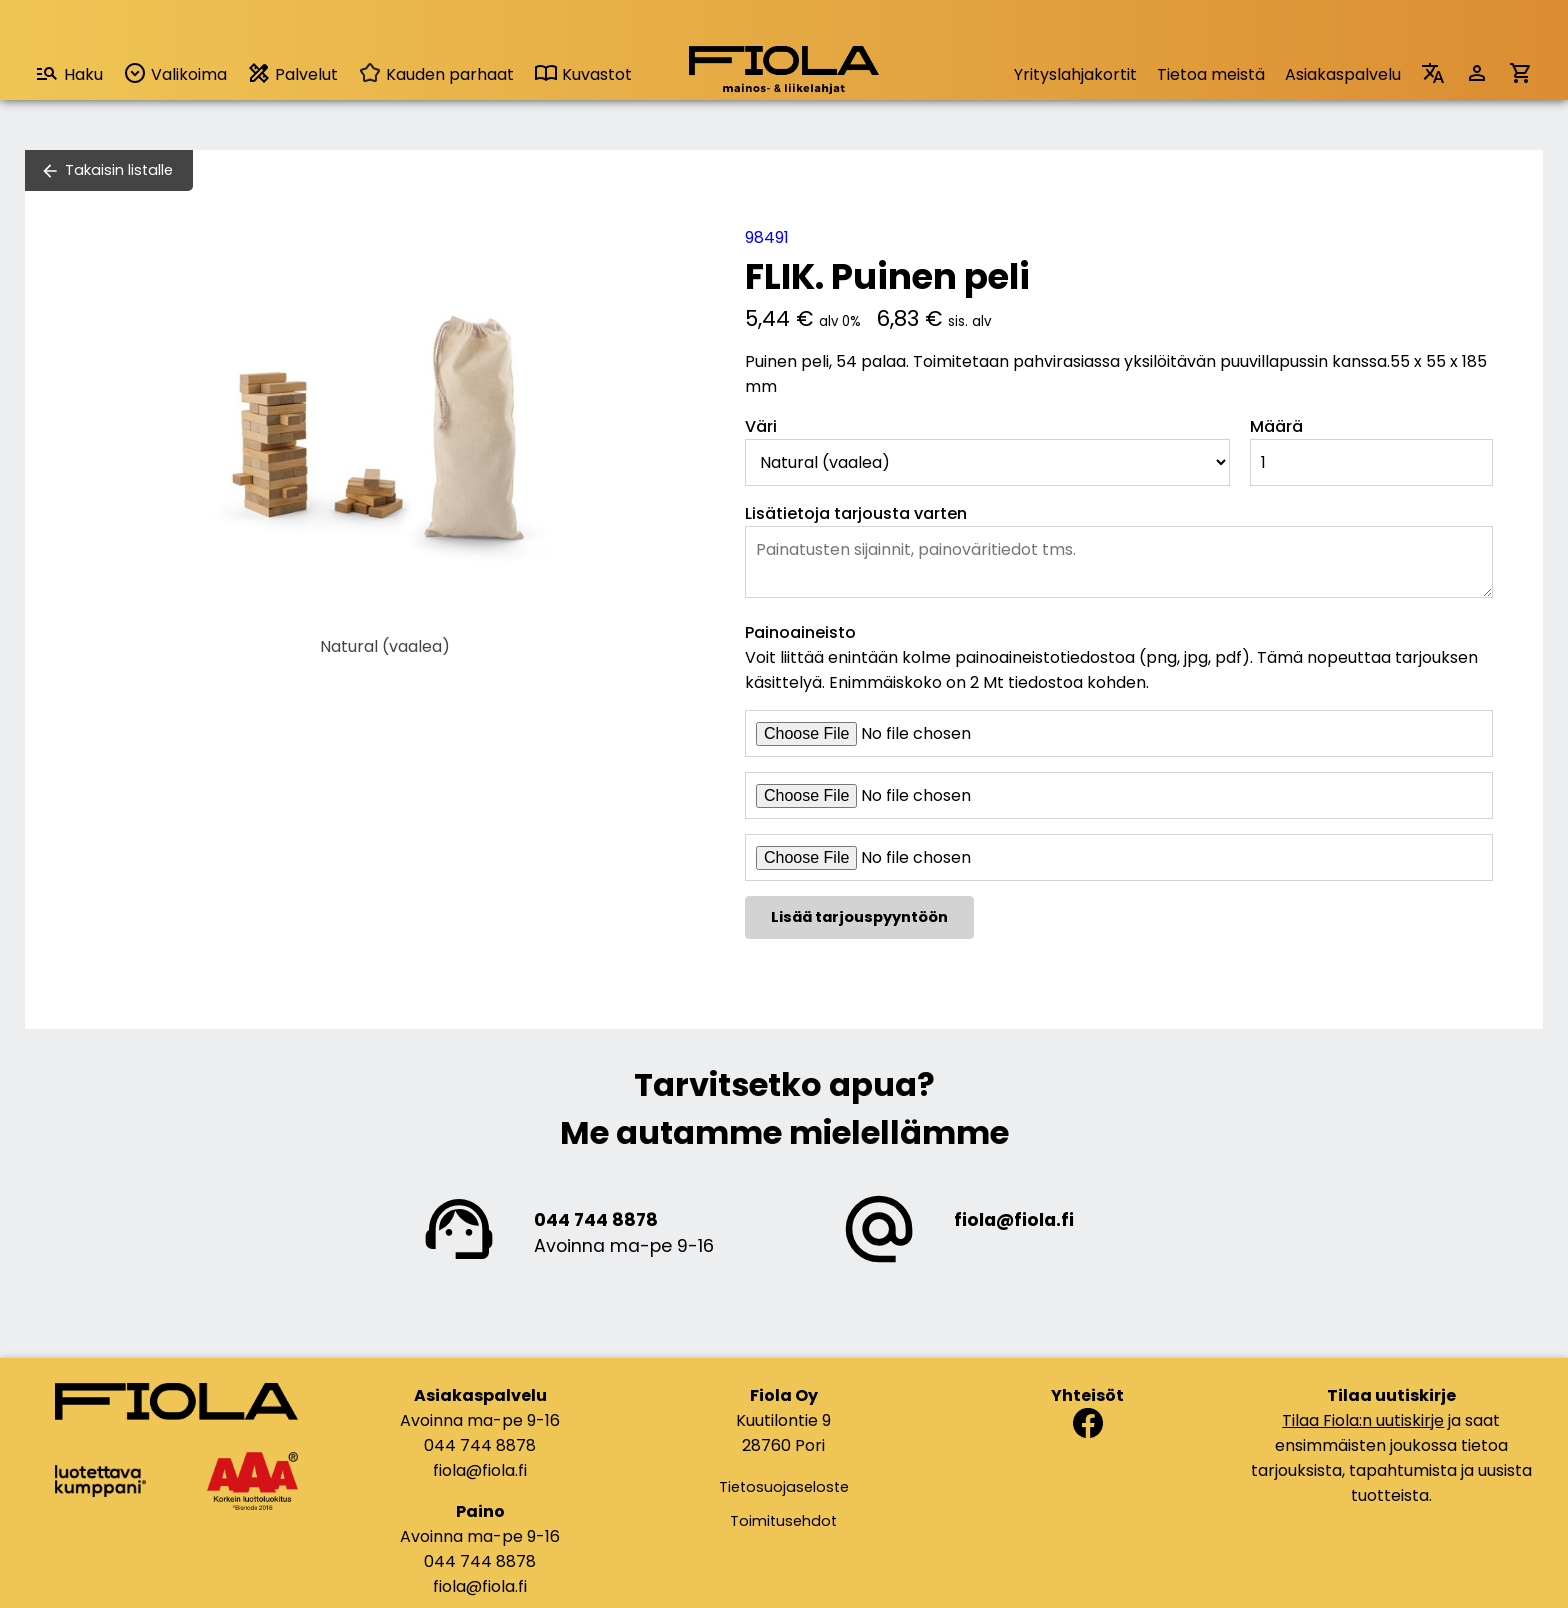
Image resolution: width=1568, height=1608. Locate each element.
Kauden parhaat (436, 74)
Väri (761, 426)
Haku (69, 73)
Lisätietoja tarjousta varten (856, 513)
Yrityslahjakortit (1075, 74)
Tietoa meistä (1211, 74)
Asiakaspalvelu (1343, 74)
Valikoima (175, 73)
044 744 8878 (596, 1220)
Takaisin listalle (119, 170)
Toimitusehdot (783, 1521)
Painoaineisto (800, 632)
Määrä (1276, 426)
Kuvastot (583, 74)
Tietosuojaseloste (784, 1487)
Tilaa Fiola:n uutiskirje (1363, 1420)
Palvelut (292, 73)
